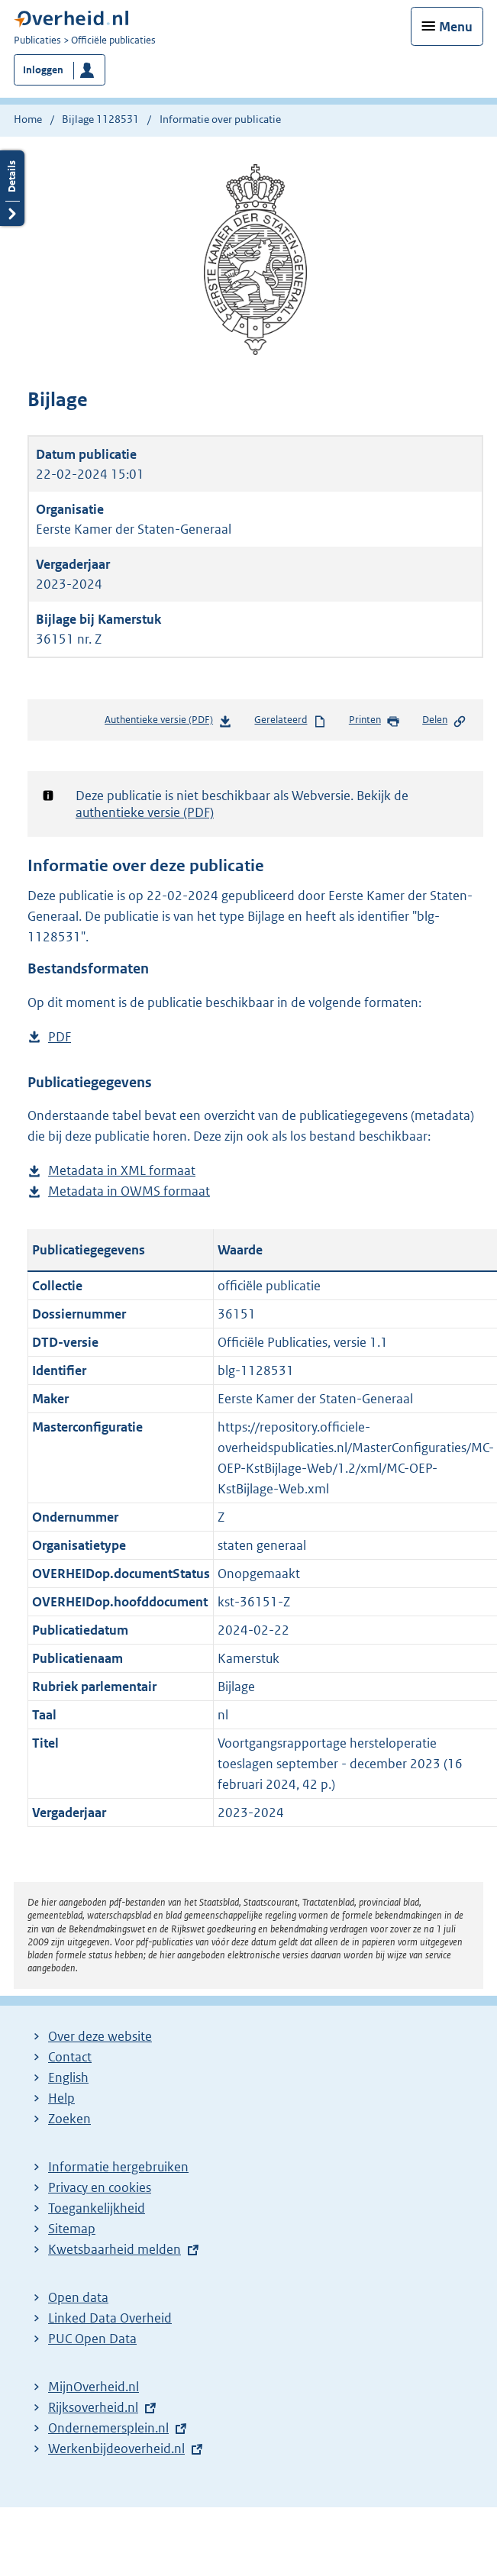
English (68, 2077)
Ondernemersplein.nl (108, 2427)
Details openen (12, 188)
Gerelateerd (290, 720)
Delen (444, 720)
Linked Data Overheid (110, 2318)
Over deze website (100, 2036)
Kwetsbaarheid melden (114, 2249)
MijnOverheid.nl (93, 2386)
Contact (70, 2056)
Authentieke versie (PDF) (168, 723)
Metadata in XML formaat (121, 1170)
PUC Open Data (92, 2338)
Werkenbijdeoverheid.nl (116, 2448)
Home (28, 119)
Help (61, 2098)
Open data (78, 2297)
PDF (59, 1037)
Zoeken (69, 2118)
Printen (374, 720)
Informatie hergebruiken (118, 2166)
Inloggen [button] (43, 69)
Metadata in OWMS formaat (129, 1191)
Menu (456, 26)
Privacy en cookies (99, 2187)
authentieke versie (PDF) (145, 812)
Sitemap (71, 2228)
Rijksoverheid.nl (93, 2407)
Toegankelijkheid (96, 2208)
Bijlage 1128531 (100, 119)
